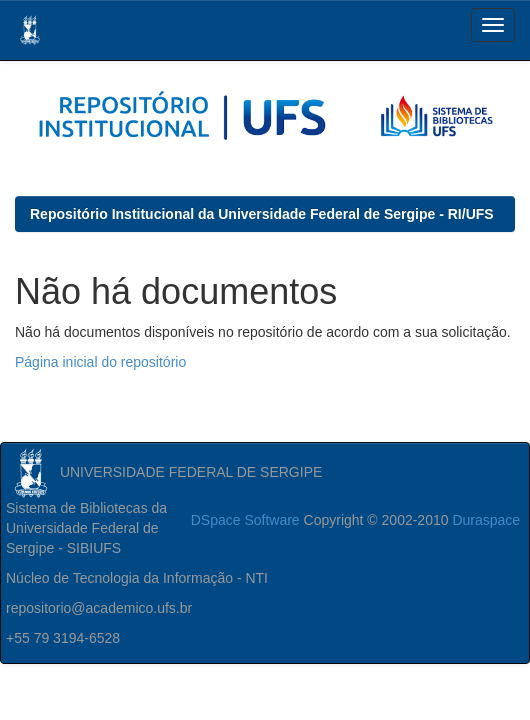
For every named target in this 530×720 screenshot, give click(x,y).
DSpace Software (245, 520)
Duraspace (486, 520)
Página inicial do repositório (100, 362)
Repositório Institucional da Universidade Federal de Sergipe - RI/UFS (262, 214)
